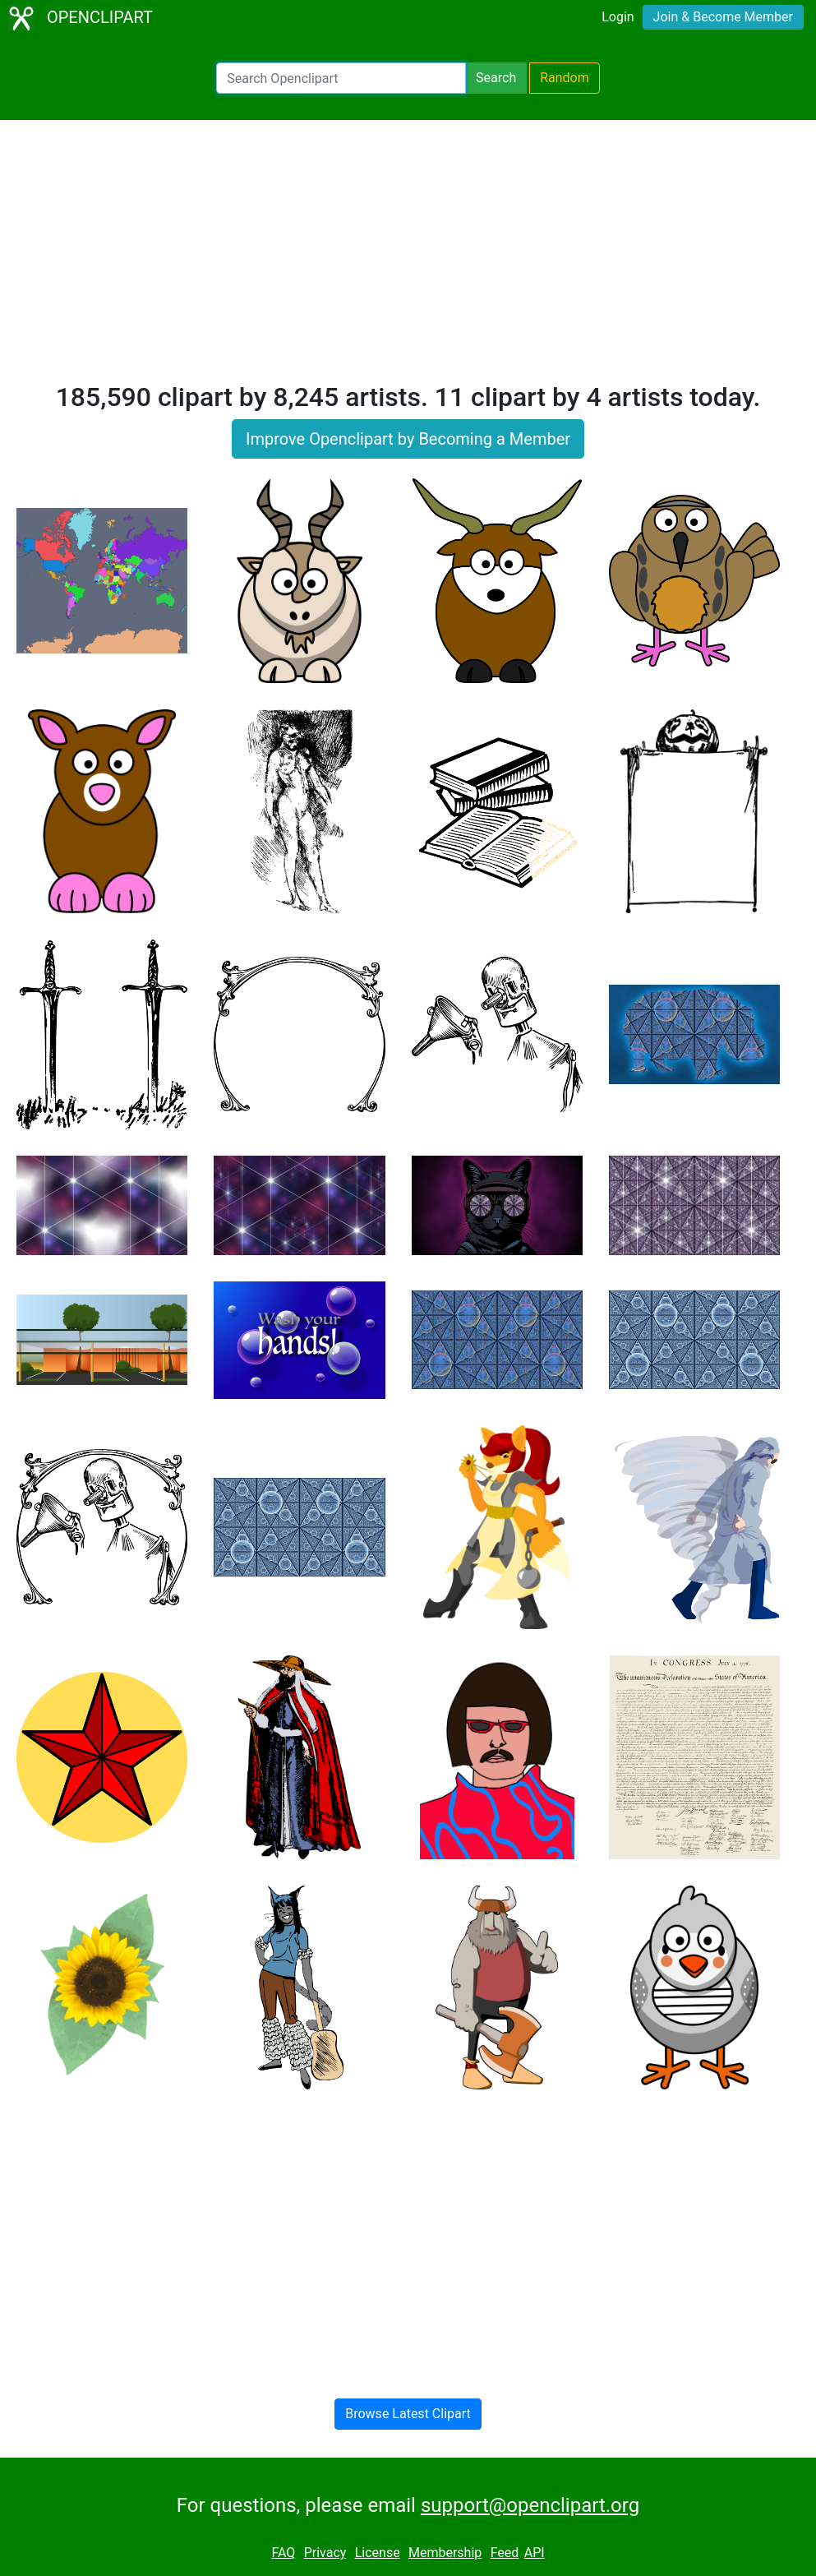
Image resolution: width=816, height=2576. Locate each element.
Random (564, 77)
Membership (445, 2552)
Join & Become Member (723, 17)
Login (618, 17)
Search (496, 77)
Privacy (325, 2552)
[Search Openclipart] (341, 78)
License (377, 2552)
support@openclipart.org (530, 2505)
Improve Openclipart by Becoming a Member (408, 439)
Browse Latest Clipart (408, 2413)
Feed (505, 2552)
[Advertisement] (408, 258)
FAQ (283, 2552)
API (534, 2552)
